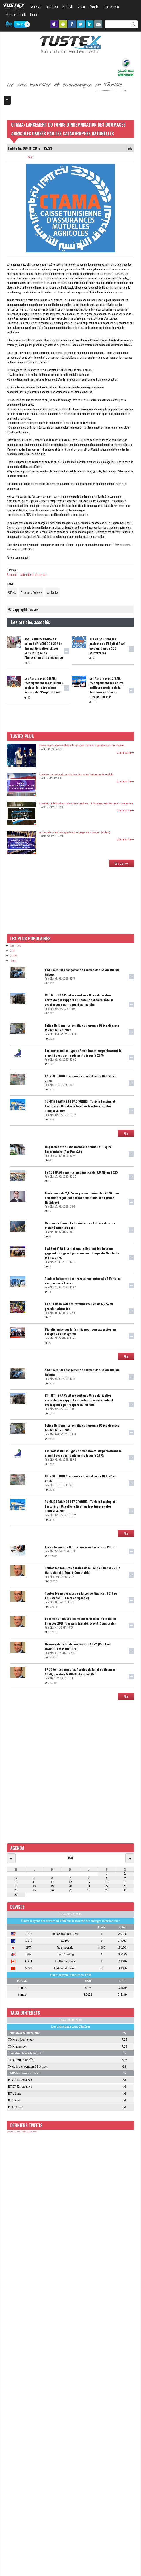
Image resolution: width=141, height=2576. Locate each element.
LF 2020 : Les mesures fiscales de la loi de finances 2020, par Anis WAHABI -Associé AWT (80, 1671)
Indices (34, 14)
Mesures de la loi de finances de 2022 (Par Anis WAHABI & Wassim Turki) (78, 1646)
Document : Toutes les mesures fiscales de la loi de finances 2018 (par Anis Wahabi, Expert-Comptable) (80, 1620)
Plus (126, 1133)
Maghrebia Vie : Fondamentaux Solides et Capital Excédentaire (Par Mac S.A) (78, 1149)
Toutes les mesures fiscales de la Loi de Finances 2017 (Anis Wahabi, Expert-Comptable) (82, 1570)
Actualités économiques (33, 574)
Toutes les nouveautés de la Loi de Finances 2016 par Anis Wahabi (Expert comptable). (82, 1595)
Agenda (94, 6)
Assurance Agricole (31, 592)
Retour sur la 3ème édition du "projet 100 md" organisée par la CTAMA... (82, 745)
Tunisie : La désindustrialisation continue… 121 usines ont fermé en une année (86, 803)
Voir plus (121, 863)
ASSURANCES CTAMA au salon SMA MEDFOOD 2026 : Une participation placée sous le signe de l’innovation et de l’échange (43, 648)
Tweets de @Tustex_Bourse (22, 2131)
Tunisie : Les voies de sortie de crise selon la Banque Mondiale (76, 774)
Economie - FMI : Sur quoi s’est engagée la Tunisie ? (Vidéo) (74, 832)
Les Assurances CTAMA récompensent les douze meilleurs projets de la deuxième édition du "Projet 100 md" (106, 687)
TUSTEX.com (14, 6)
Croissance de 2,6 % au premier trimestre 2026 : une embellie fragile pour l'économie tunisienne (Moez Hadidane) (82, 1198)
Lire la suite (125, 752)
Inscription (52, 6)
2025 (13, 955)
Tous (13, 960)
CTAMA (12, 592)
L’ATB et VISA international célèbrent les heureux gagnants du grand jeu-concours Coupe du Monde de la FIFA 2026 (82, 1253)
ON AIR (19, 24)
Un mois (15, 945)
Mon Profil (67, 6)
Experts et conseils (16, 14)
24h (12, 950)
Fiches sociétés (111, 6)
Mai (70, 1858)
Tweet (30, 157)
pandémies (52, 592)
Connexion (36, 6)
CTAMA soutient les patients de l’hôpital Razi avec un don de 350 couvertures (107, 645)
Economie (12, 574)
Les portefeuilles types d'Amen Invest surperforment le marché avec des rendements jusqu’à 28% (83, 1052)
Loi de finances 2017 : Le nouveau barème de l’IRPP (80, 1547)
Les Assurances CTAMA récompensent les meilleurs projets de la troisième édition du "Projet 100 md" (43, 685)
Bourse (81, 6)
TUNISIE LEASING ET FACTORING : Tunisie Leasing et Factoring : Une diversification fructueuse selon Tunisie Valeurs (80, 1106)
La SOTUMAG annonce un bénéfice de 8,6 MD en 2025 (81, 1172)
